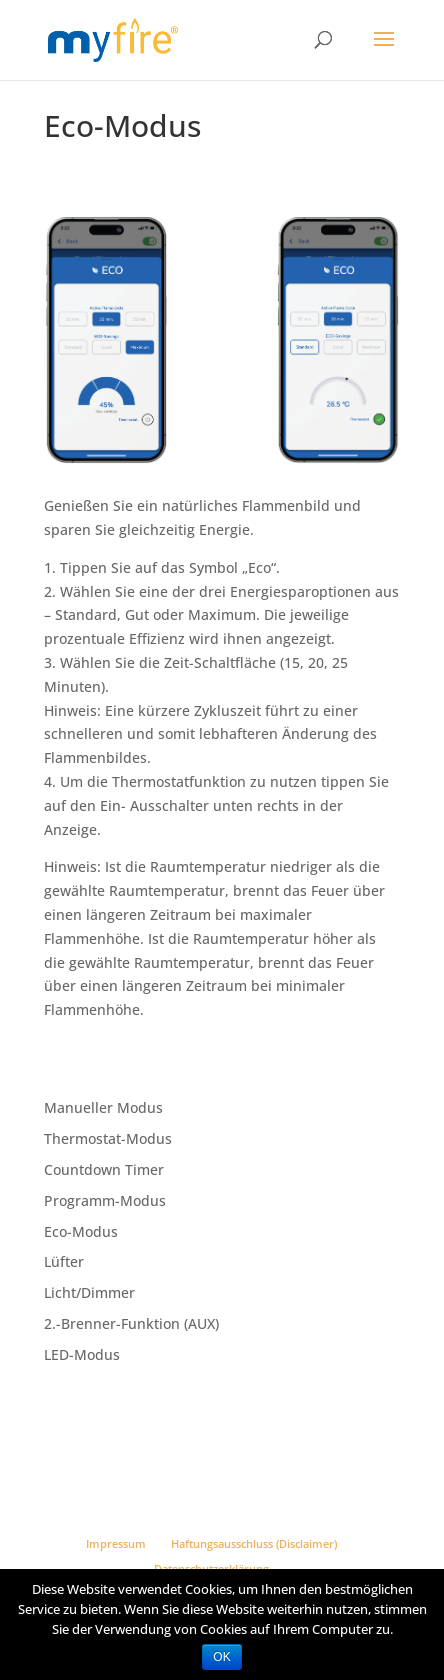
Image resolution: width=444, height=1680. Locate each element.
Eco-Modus (81, 1231)
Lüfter (64, 1261)
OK (221, 1657)
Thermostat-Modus (108, 1138)
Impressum (116, 1543)
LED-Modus (82, 1354)
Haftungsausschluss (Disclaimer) (254, 1543)
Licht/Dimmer (89, 1292)
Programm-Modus (105, 1200)
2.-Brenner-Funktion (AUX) (131, 1323)
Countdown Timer (104, 1169)
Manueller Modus (103, 1107)
